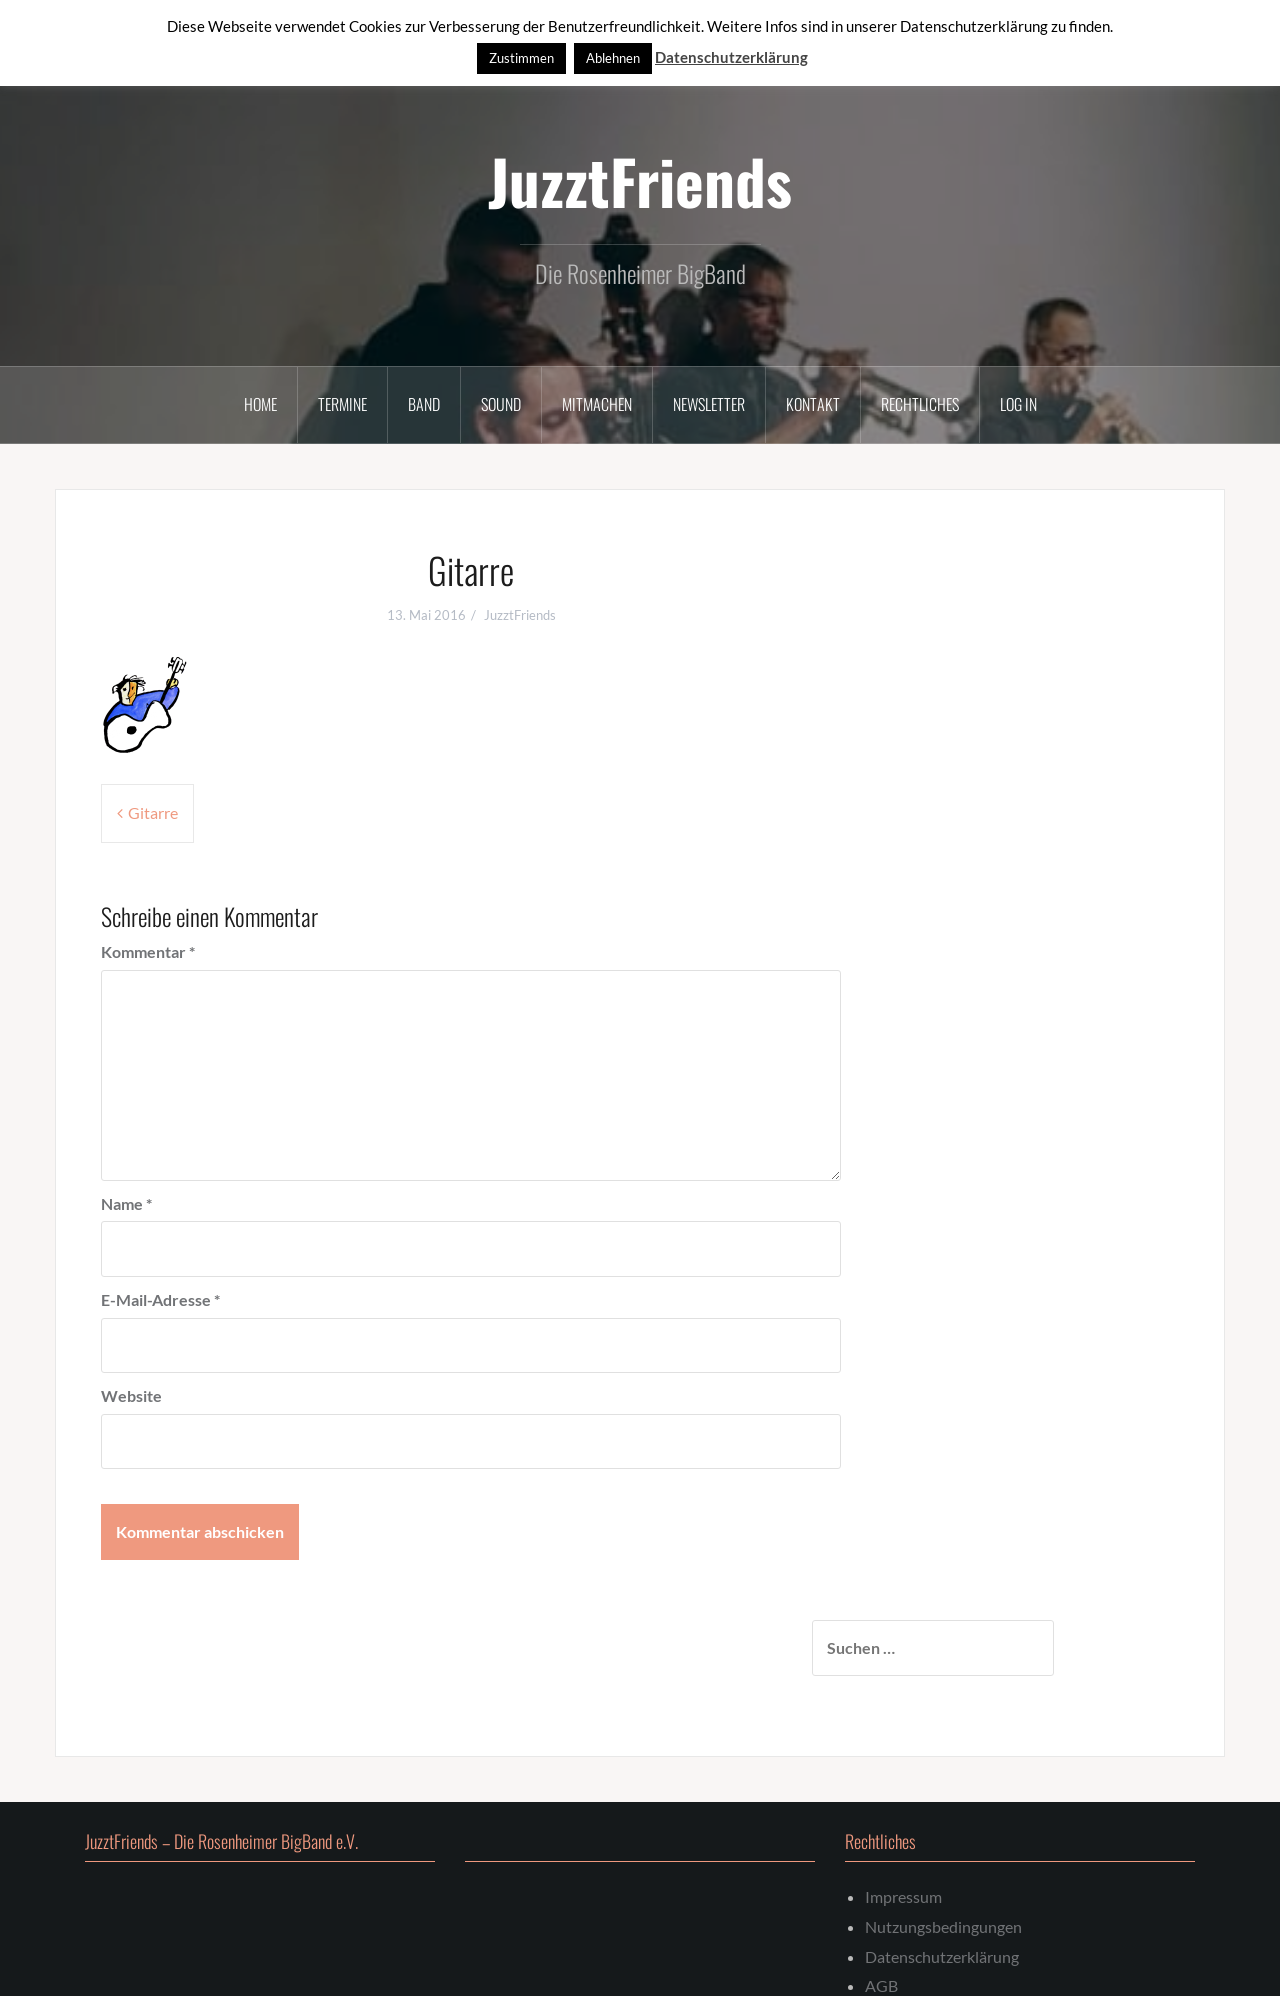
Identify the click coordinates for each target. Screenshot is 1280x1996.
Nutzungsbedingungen (943, 1835)
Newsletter (709, 404)
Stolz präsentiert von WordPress (182, 1967)
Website (131, 1395)
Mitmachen (597, 404)
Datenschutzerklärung (942, 1865)
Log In (1018, 404)
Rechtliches (920, 404)
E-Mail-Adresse (160, 1299)
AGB (881, 1895)
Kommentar (148, 951)
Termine (342, 404)
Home (260, 404)
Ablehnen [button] (613, 58)
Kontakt (813, 404)
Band (424, 404)
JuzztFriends (640, 180)
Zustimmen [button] (521, 58)
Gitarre (153, 812)
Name (126, 1203)
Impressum (903, 1806)
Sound (501, 404)
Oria (374, 1967)
